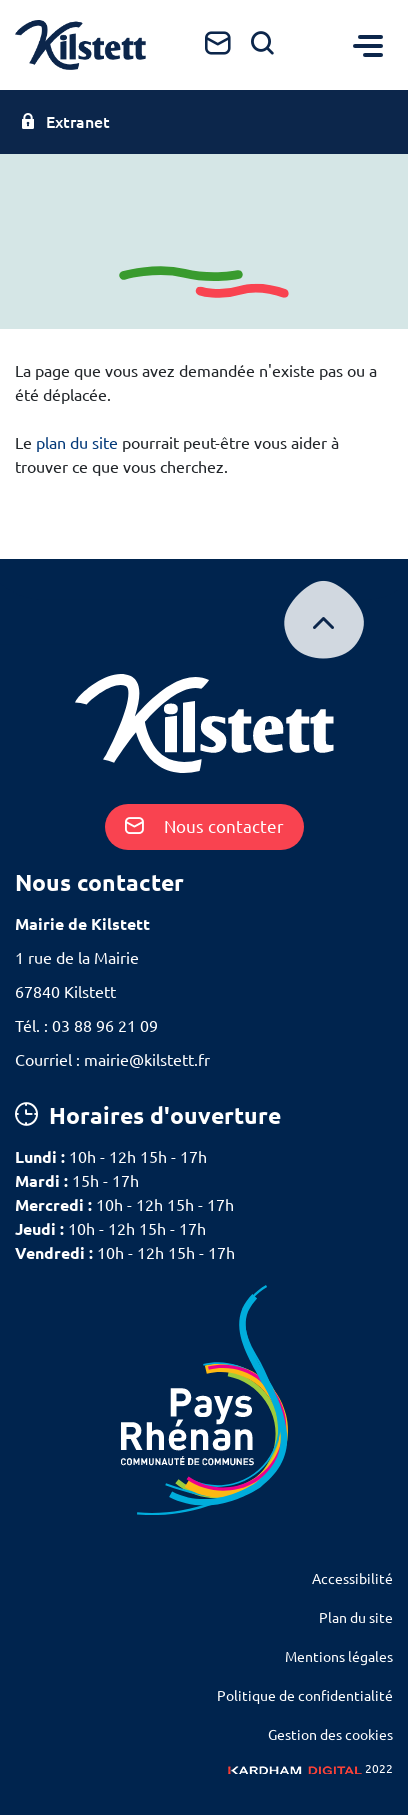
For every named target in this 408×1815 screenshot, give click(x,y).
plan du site (77, 443)
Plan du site (356, 1618)
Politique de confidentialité (305, 1696)
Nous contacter (204, 826)
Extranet (65, 122)
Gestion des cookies (330, 1735)
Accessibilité (352, 1579)
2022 (310, 1768)
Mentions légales (339, 1657)
